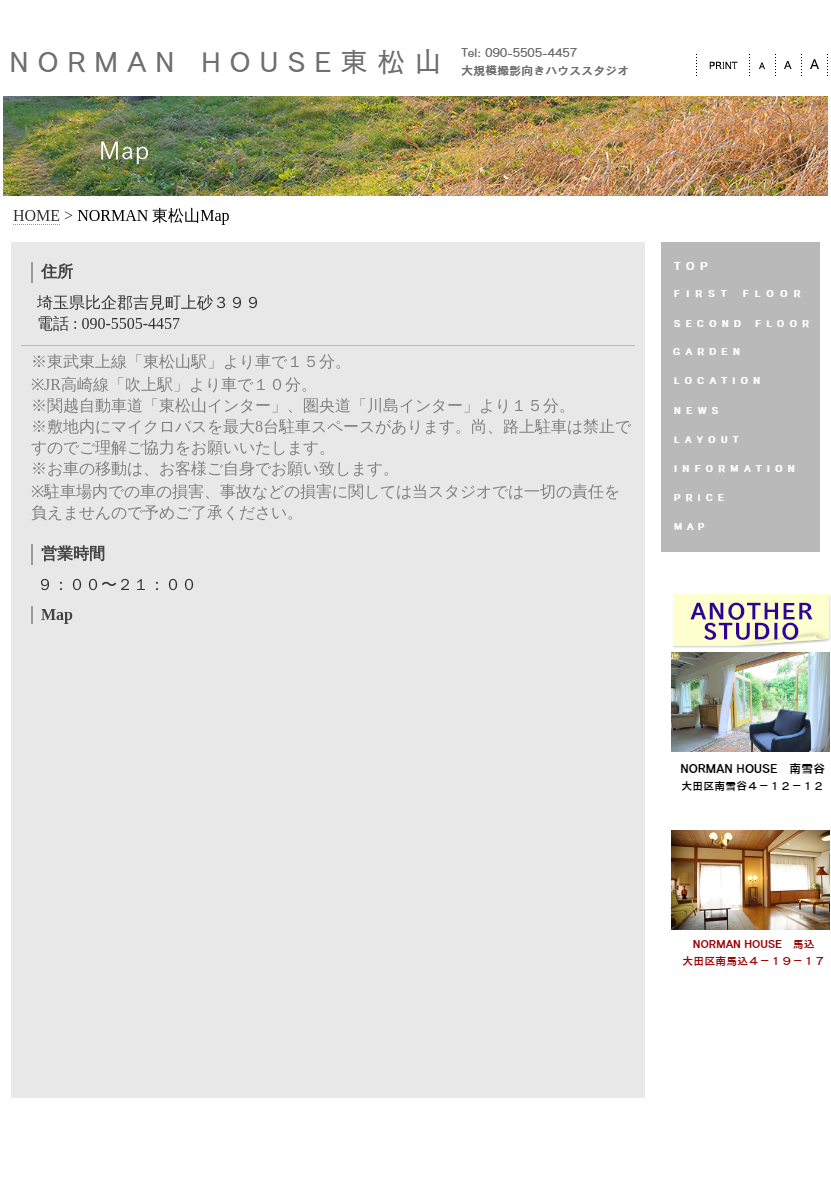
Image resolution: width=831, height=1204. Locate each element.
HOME (36, 215)
